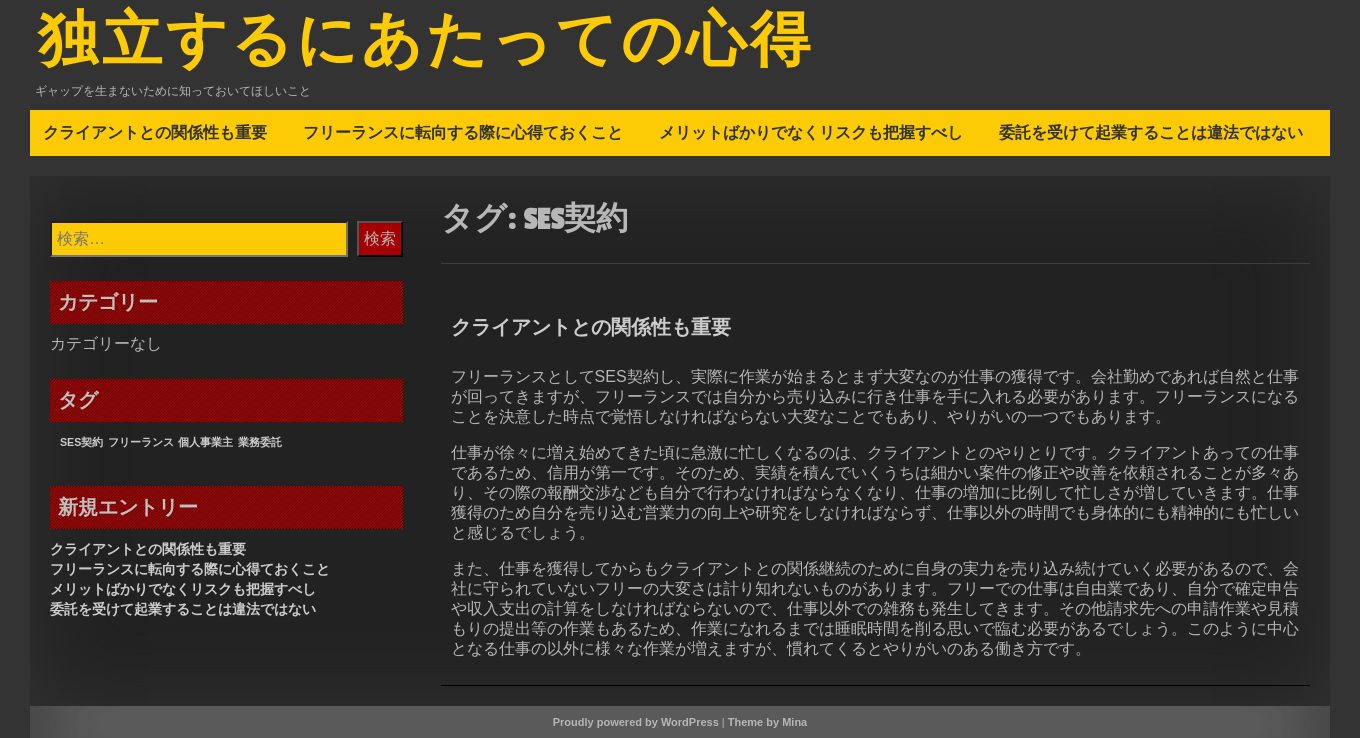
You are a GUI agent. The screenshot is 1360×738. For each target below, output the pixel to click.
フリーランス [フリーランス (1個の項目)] (141, 442)
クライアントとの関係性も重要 (155, 132)
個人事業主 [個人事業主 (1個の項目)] (205, 442)
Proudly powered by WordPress (636, 722)
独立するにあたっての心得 (426, 43)
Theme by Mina (767, 722)
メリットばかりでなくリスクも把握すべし (811, 132)
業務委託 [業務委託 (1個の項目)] (260, 442)
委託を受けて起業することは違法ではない (1151, 132)
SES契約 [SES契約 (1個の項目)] (81, 442)
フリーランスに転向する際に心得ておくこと (463, 132)
